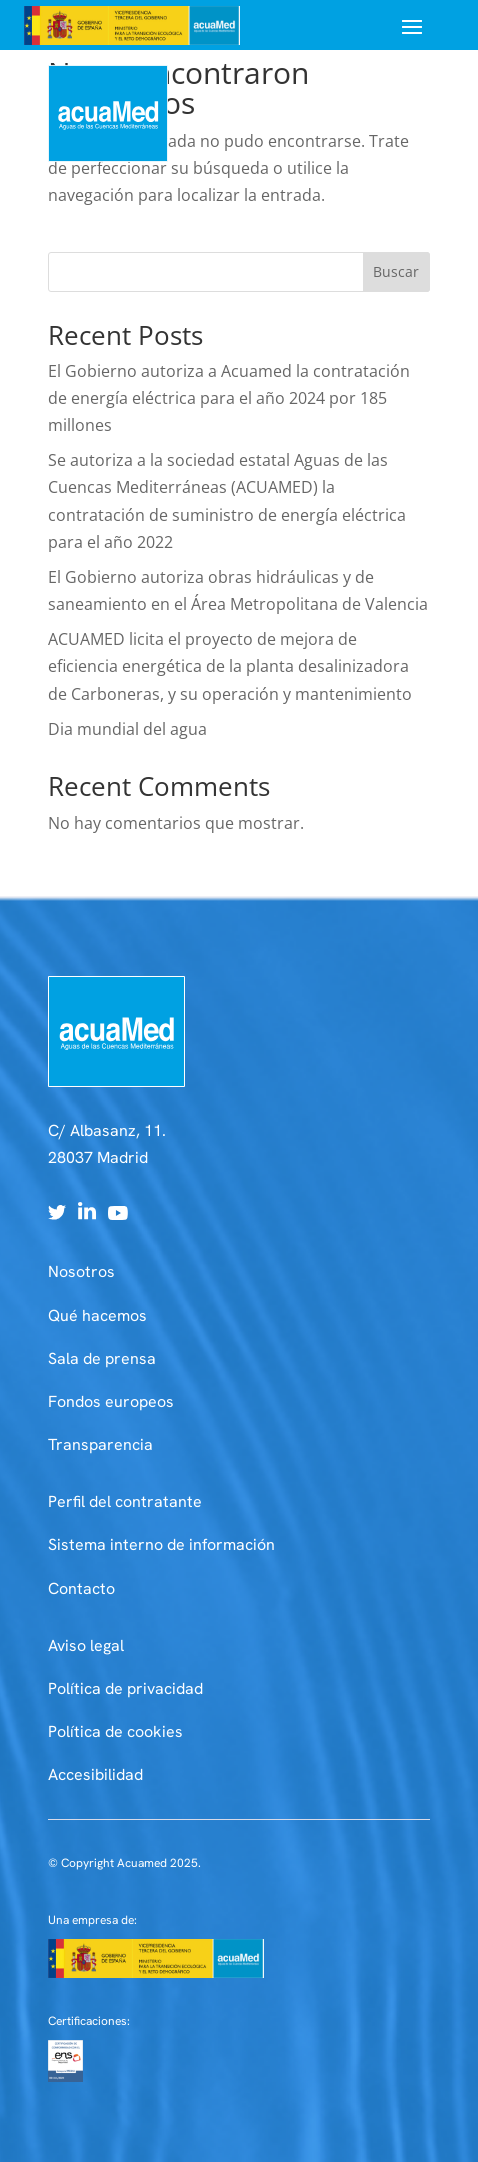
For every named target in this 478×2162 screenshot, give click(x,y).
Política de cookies (115, 1731)
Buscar (396, 271)
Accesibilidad (95, 1774)
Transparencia (100, 1444)
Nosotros (81, 1271)
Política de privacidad (125, 1688)
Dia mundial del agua (127, 729)
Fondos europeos (111, 1401)
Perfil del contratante (125, 1501)
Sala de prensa (102, 1358)
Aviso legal (86, 1645)
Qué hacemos (97, 1315)
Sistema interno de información (161, 1544)
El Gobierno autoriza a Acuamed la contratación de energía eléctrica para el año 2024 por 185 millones (229, 398)
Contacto (81, 1588)
